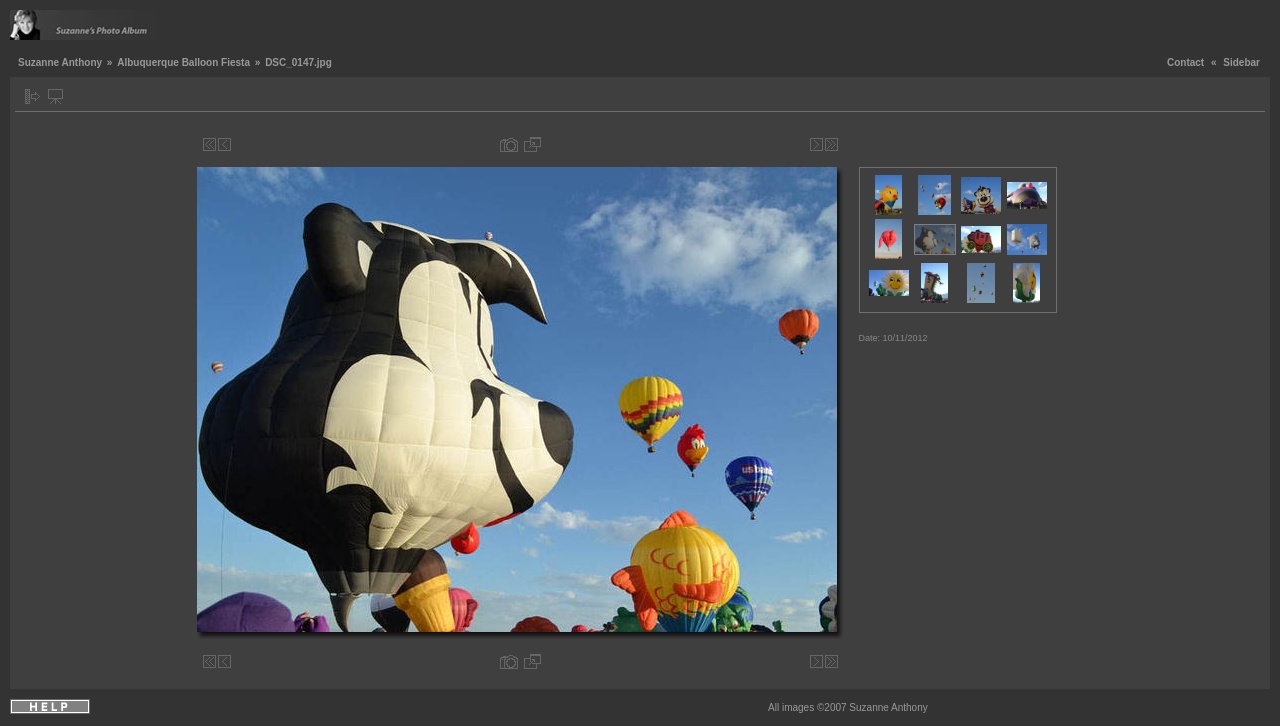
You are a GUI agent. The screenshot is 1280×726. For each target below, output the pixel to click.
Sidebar (1241, 62)
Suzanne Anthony (60, 62)
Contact (1185, 62)
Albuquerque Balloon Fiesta (183, 62)
